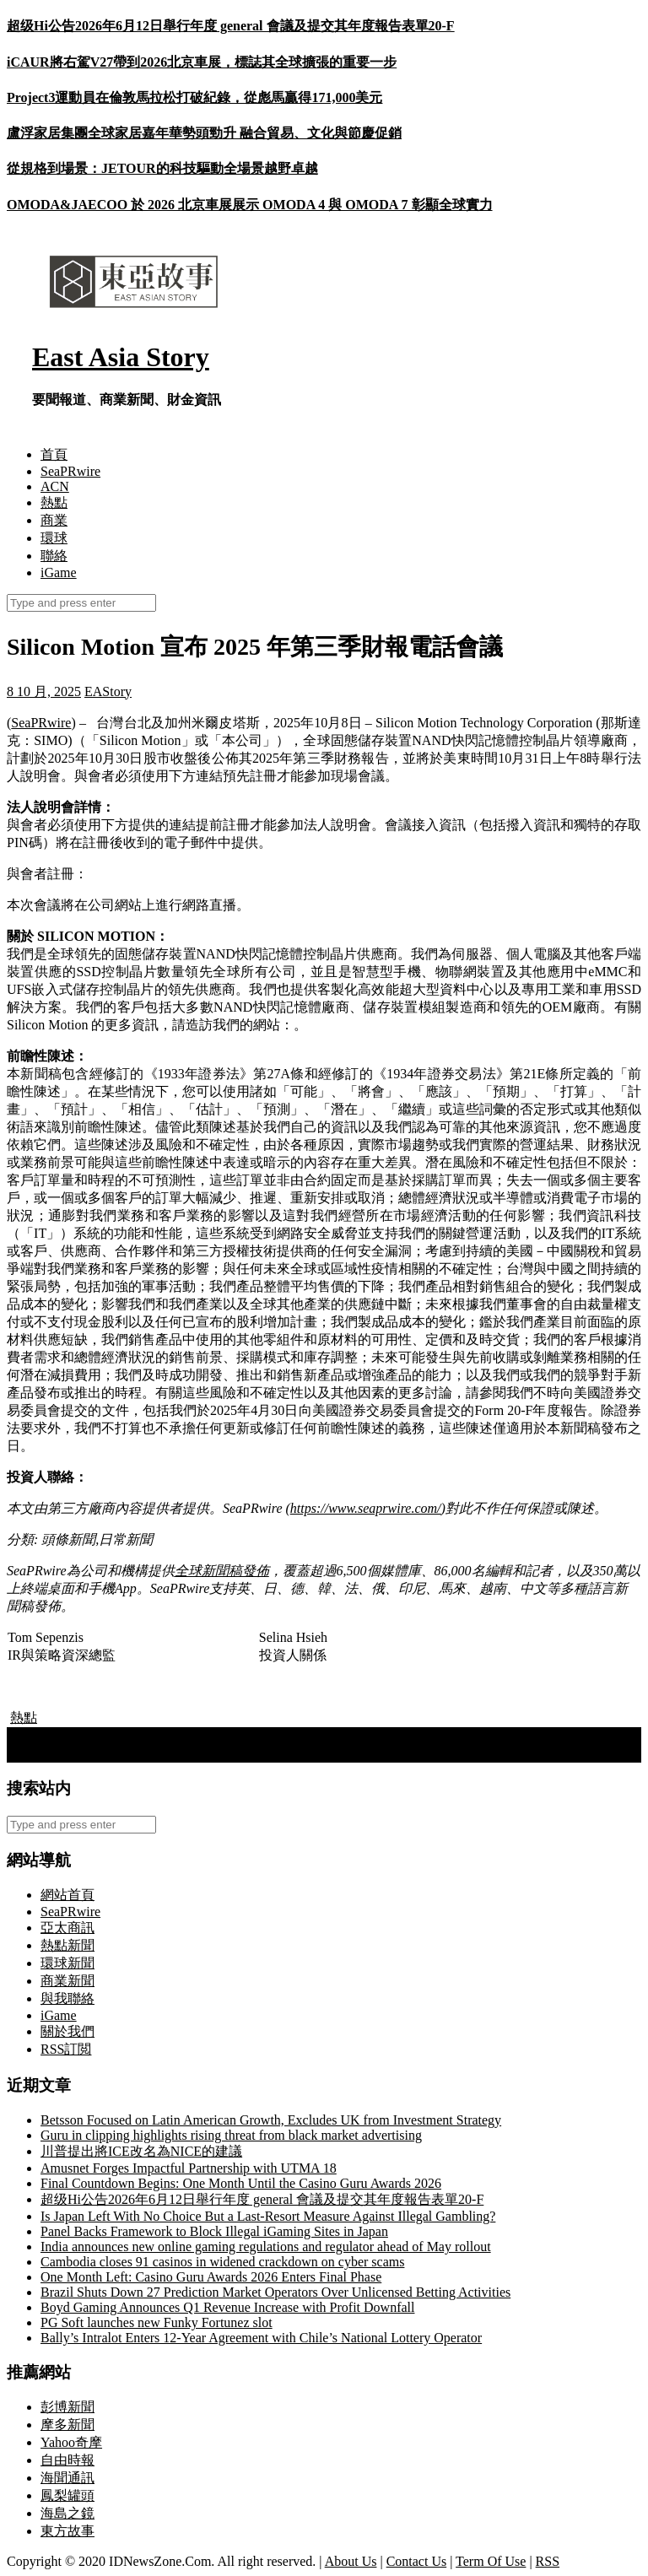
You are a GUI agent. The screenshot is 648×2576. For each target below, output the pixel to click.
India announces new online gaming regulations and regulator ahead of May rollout (265, 2246)
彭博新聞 (67, 2407)
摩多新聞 (67, 2424)
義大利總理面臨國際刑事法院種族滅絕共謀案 (150, 1735)
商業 (54, 520)
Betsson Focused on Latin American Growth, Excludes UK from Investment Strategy (270, 2120)
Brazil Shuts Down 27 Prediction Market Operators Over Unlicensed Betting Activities (275, 2292)
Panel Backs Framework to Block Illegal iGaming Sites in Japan (214, 2231)
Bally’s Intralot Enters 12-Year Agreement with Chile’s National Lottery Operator (261, 2337)
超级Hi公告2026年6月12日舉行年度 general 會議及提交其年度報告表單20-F (231, 26)
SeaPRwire (70, 471)
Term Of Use (491, 2561)
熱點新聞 (67, 1945)
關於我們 (67, 2031)
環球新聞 (67, 1963)
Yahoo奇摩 (71, 2442)
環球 (54, 538)
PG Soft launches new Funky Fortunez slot (156, 2322)
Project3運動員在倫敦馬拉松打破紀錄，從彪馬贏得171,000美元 (194, 97)
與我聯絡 (67, 1998)
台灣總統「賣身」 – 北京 (89, 1753)
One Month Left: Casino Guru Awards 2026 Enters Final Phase (210, 2277)
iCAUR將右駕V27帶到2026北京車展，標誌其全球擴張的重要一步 (202, 62)
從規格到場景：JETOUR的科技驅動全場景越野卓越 (162, 168)
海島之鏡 (67, 2513)
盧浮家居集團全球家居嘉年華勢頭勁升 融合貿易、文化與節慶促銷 (204, 133)
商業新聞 (67, 1981)
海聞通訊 (67, 2478)
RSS (547, 2561)
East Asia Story (120, 357)
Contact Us (416, 2561)
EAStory (108, 691)
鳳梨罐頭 (67, 2495)
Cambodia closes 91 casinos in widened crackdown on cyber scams (222, 2262)
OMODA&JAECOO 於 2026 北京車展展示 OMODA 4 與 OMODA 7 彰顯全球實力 (250, 204)
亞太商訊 (67, 1927)
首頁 (54, 454)
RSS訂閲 (65, 2049)
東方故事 (67, 2531)
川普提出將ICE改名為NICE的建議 (141, 2151)
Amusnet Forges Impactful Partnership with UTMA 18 (188, 2168)
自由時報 (67, 2460)
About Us (351, 2561)
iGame (58, 572)
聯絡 (54, 555)
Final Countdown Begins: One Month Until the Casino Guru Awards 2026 (240, 2183)
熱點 (54, 502)
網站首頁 (67, 1894)
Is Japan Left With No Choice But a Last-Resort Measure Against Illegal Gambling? (267, 2216)
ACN (54, 486)
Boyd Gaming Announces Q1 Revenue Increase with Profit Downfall (227, 2307)
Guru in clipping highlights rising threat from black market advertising (231, 2135)
